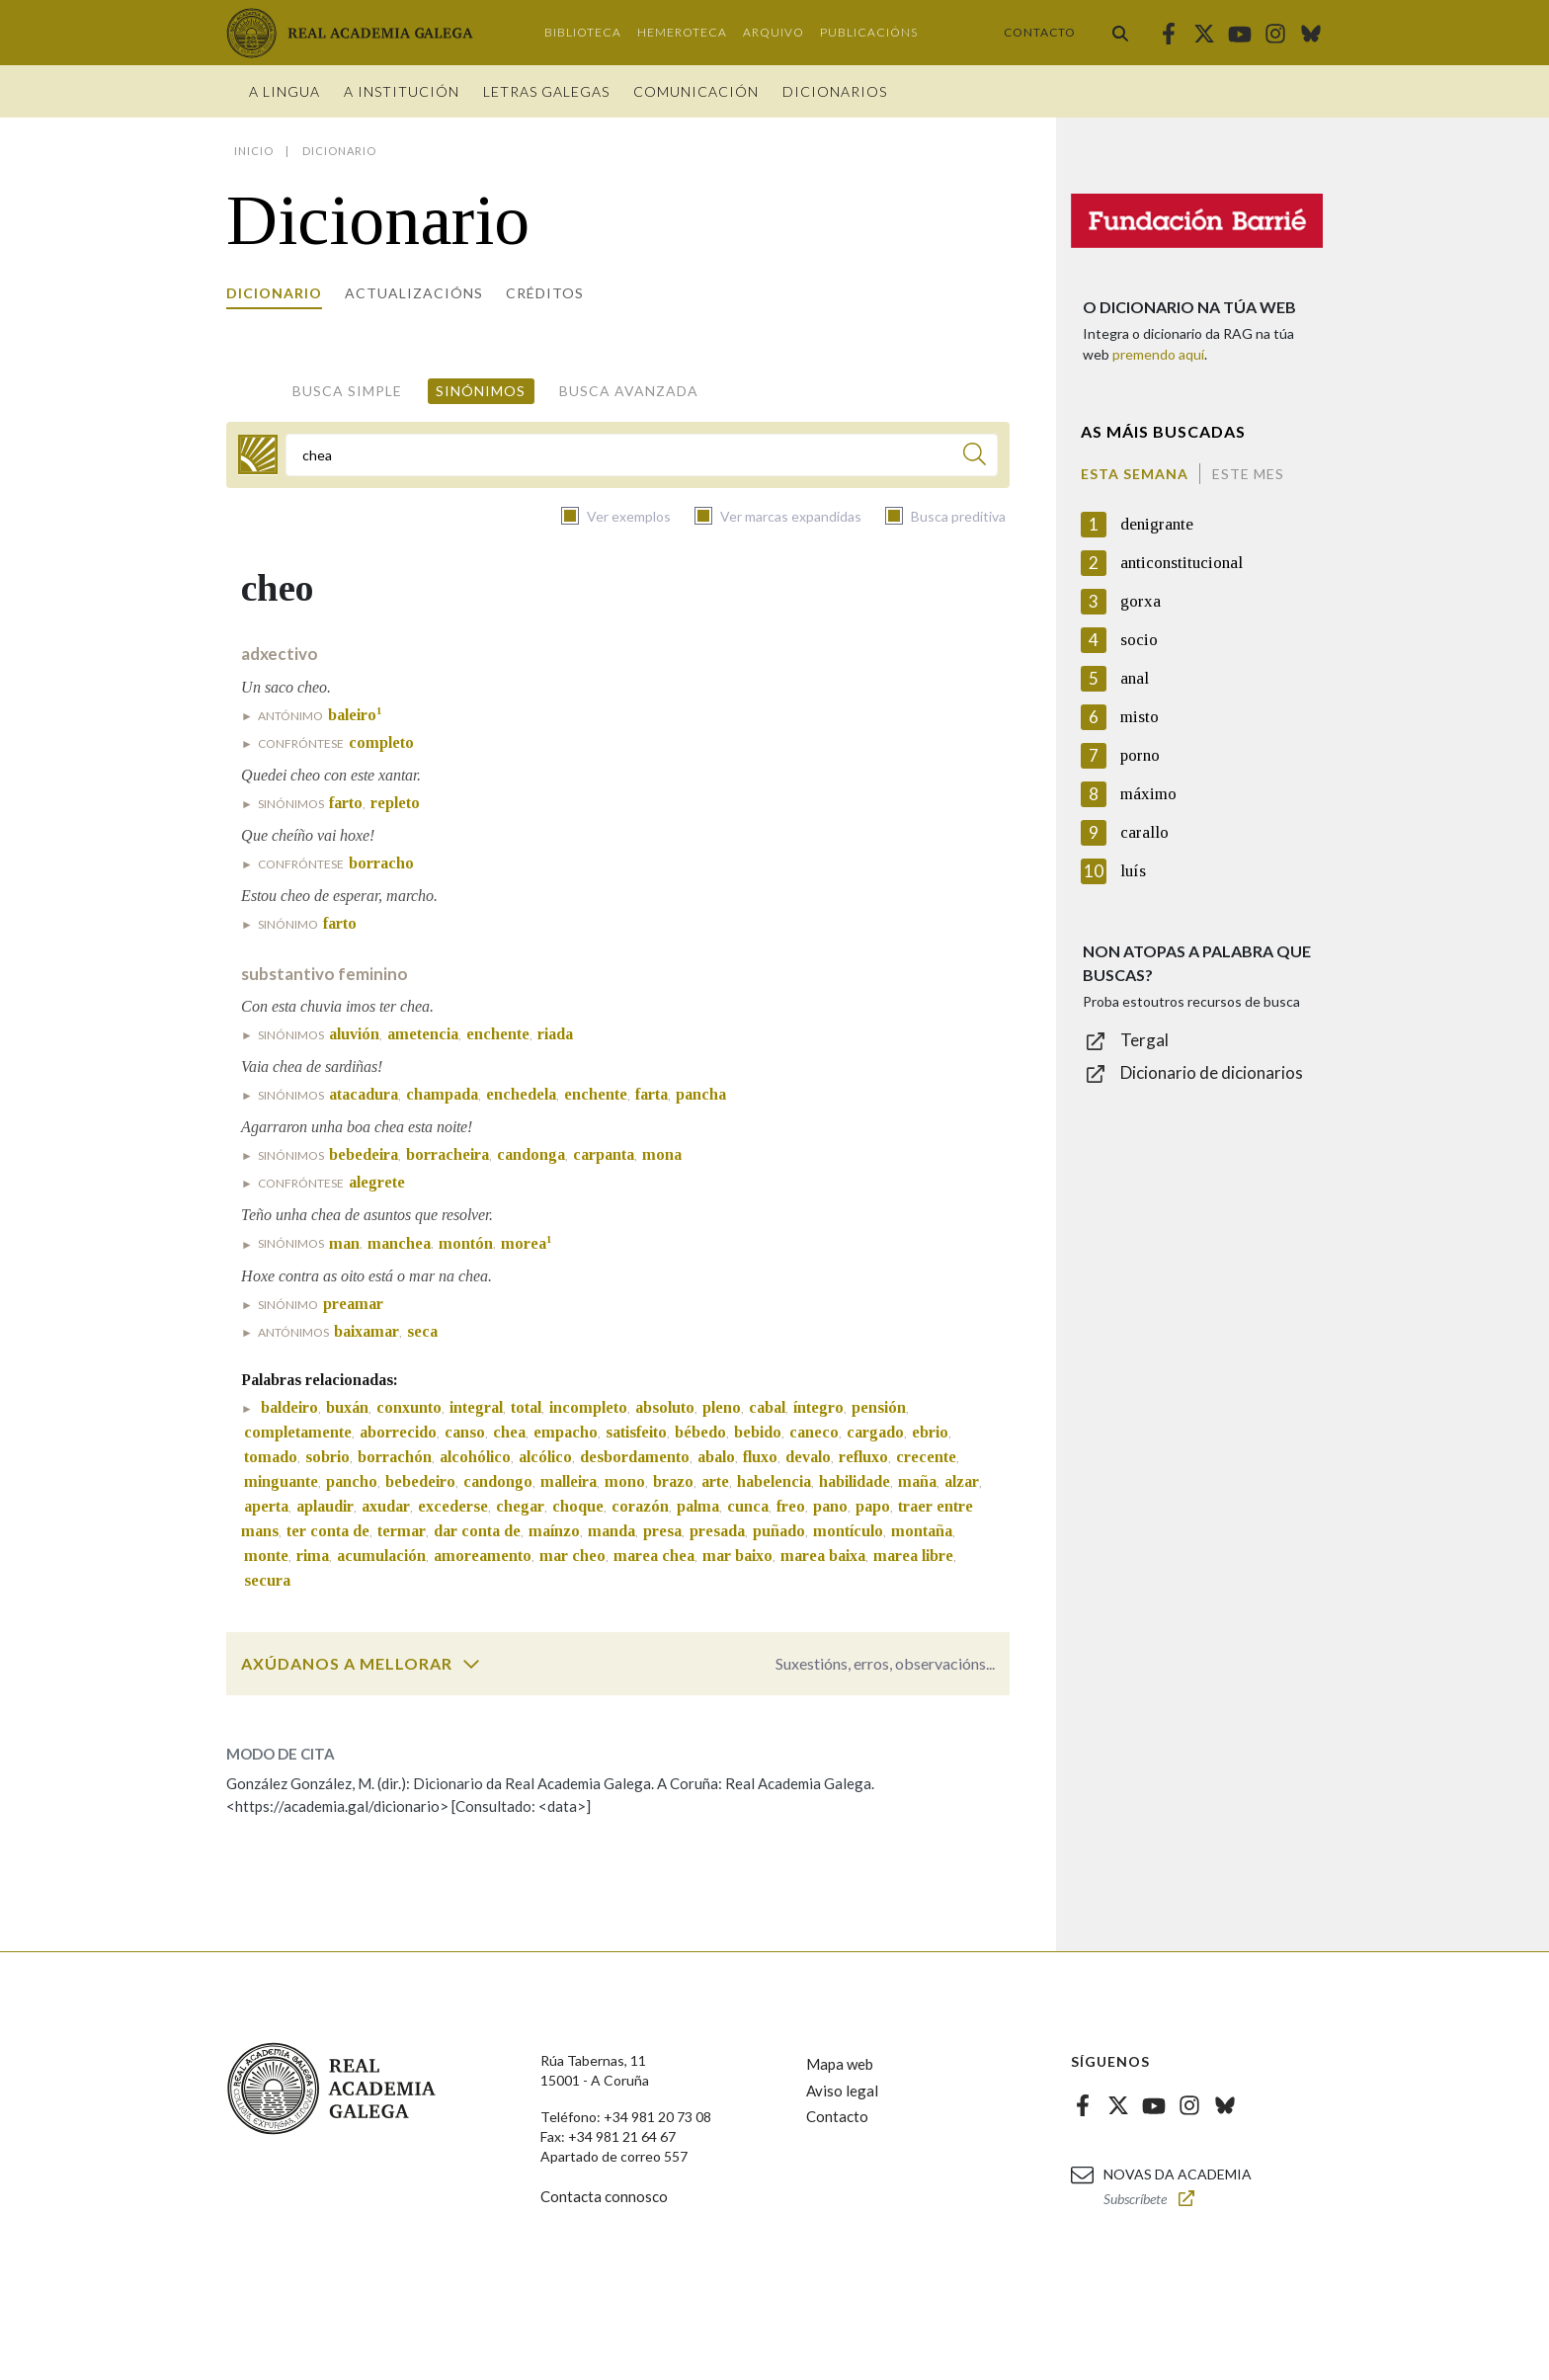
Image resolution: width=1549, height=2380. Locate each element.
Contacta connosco (604, 2196)
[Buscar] (974, 457)
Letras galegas (546, 91)
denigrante (1156, 524)
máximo (1148, 793)
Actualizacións (414, 293)
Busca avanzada (628, 390)
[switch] (471, 1664)
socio (1139, 639)
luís (1133, 871)
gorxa (1140, 601)
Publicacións (869, 32)
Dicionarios (834, 91)
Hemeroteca (682, 32)
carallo (1144, 832)
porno (1140, 755)
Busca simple (347, 390)
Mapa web (839, 2064)
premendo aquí (1158, 354)
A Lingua (284, 91)
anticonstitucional (1181, 562)
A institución (401, 91)
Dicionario (274, 293)
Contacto (1040, 32)
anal (1134, 678)
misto (1139, 716)
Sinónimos (481, 390)
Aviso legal (842, 2090)
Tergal (1144, 1039)
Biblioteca (582, 32)
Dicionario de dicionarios (1211, 1072)
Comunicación (696, 91)
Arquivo (773, 32)
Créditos (545, 293)
